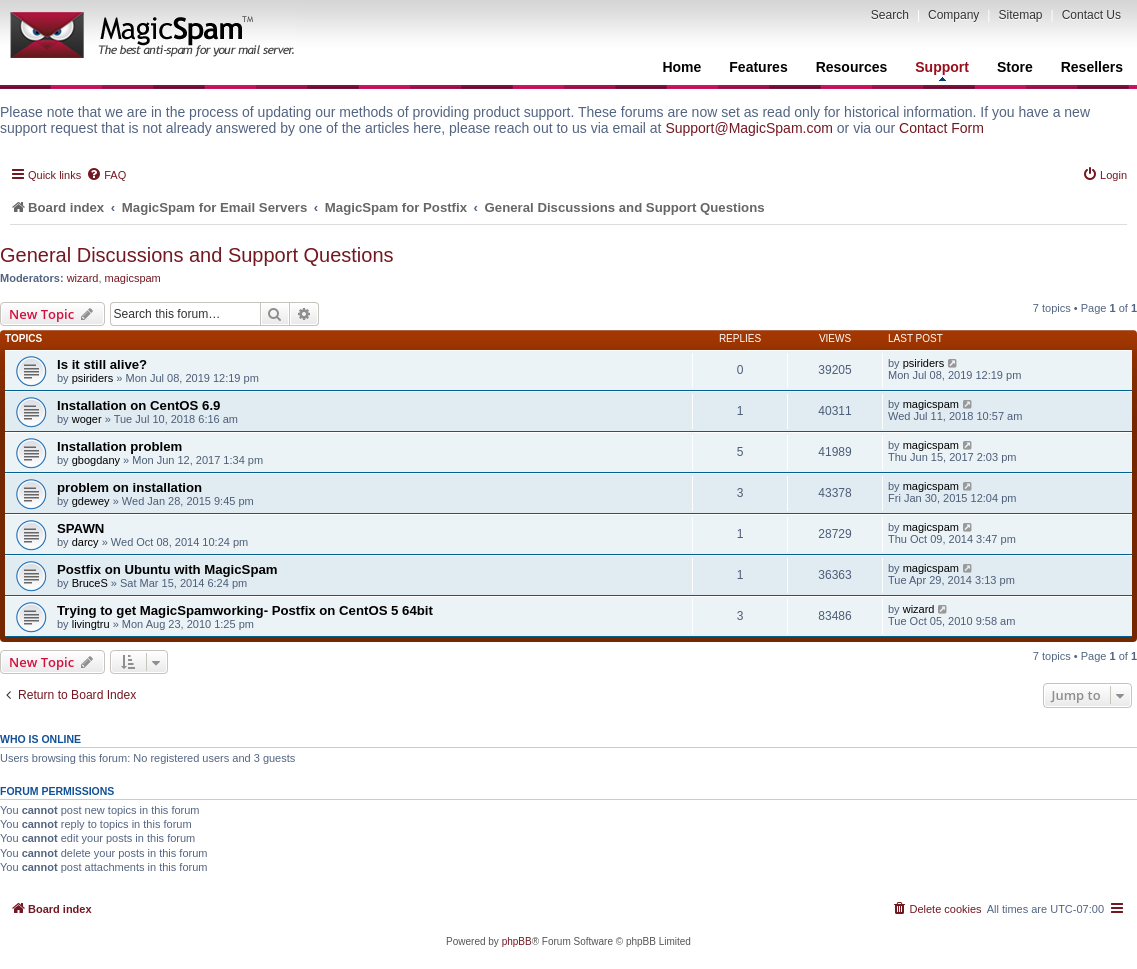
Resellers (1092, 67)
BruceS (90, 583)
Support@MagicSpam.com (749, 128)
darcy (85, 542)
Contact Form (941, 128)
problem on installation (129, 487)
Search (890, 15)
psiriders (93, 378)
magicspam (133, 278)
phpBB (517, 941)
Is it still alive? (102, 364)
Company (953, 15)
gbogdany (96, 460)
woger (87, 419)
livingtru (91, 624)
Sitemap (1020, 15)
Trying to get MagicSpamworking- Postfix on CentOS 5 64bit (245, 610)
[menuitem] (106, 175)
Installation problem (119, 446)
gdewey (91, 501)
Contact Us (1091, 15)
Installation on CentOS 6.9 (138, 405)
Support (942, 70)
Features (758, 67)
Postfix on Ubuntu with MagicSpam (167, 569)
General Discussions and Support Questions (197, 255)
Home (681, 67)
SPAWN (80, 528)
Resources (852, 67)
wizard (83, 278)
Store (1015, 67)
